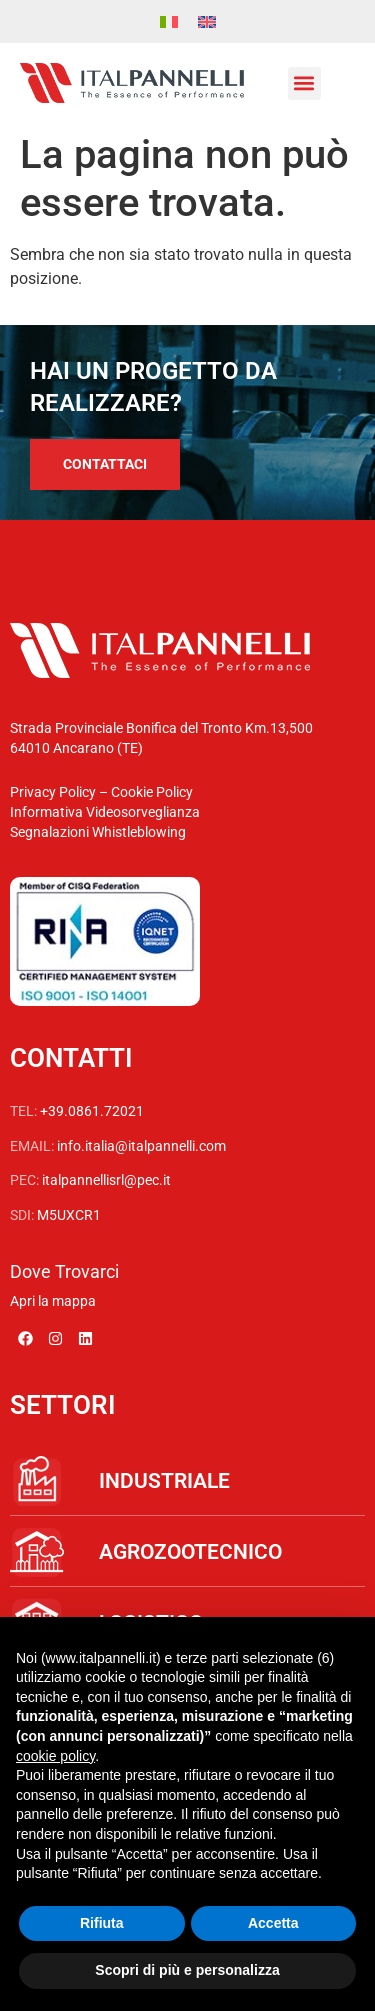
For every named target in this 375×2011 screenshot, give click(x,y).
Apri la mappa (53, 1301)
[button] (304, 83)
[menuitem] (169, 21)
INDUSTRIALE (164, 1481)
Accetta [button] (273, 1923)
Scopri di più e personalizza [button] (187, 1970)
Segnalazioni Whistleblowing (98, 832)
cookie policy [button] (55, 1756)
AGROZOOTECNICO (190, 1552)
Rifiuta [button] (102, 1923)
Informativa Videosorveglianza (105, 812)
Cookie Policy (152, 792)
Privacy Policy (53, 792)
